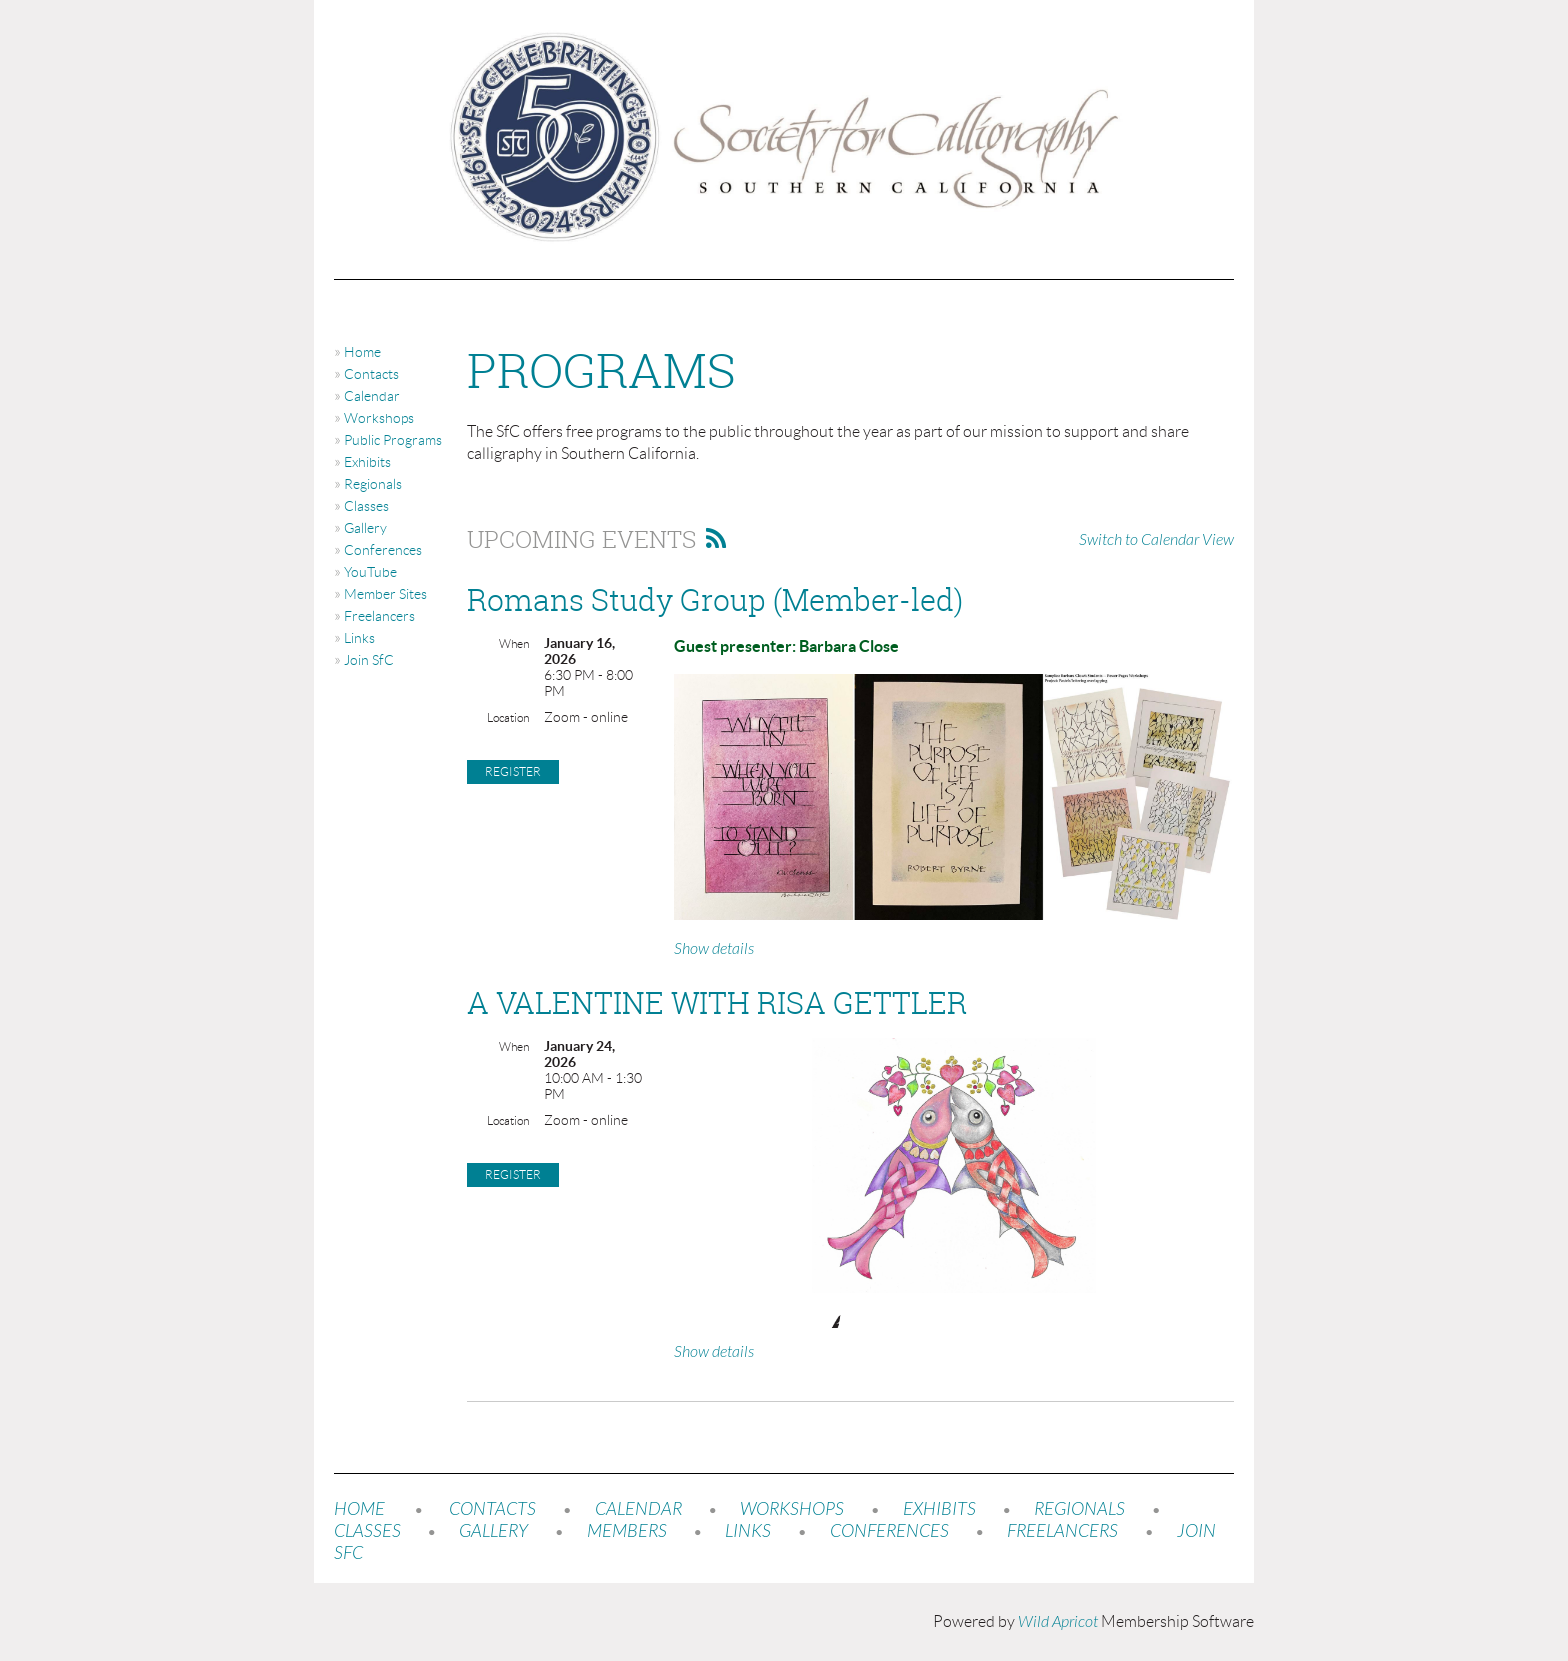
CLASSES (367, 1531)
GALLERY (493, 1531)
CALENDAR (638, 1509)
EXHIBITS (939, 1509)
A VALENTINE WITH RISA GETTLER (717, 1003)
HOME (359, 1509)
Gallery (365, 528)
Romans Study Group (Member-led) (715, 600)
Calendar (372, 396)
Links (359, 638)
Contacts (371, 374)
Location (508, 717)
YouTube (370, 572)
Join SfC (369, 660)
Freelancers (379, 616)
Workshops (379, 418)
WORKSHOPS (792, 1509)
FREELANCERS (1061, 1531)
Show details (714, 949)
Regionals (373, 484)
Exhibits (367, 462)
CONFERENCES (889, 1531)
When (514, 643)
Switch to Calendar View (1156, 540)
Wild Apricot (1058, 1622)
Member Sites (385, 594)
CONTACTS (492, 1509)
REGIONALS (1079, 1509)
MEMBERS (627, 1531)
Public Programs (393, 440)
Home (362, 352)
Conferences (383, 550)
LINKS (748, 1531)
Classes (366, 506)
